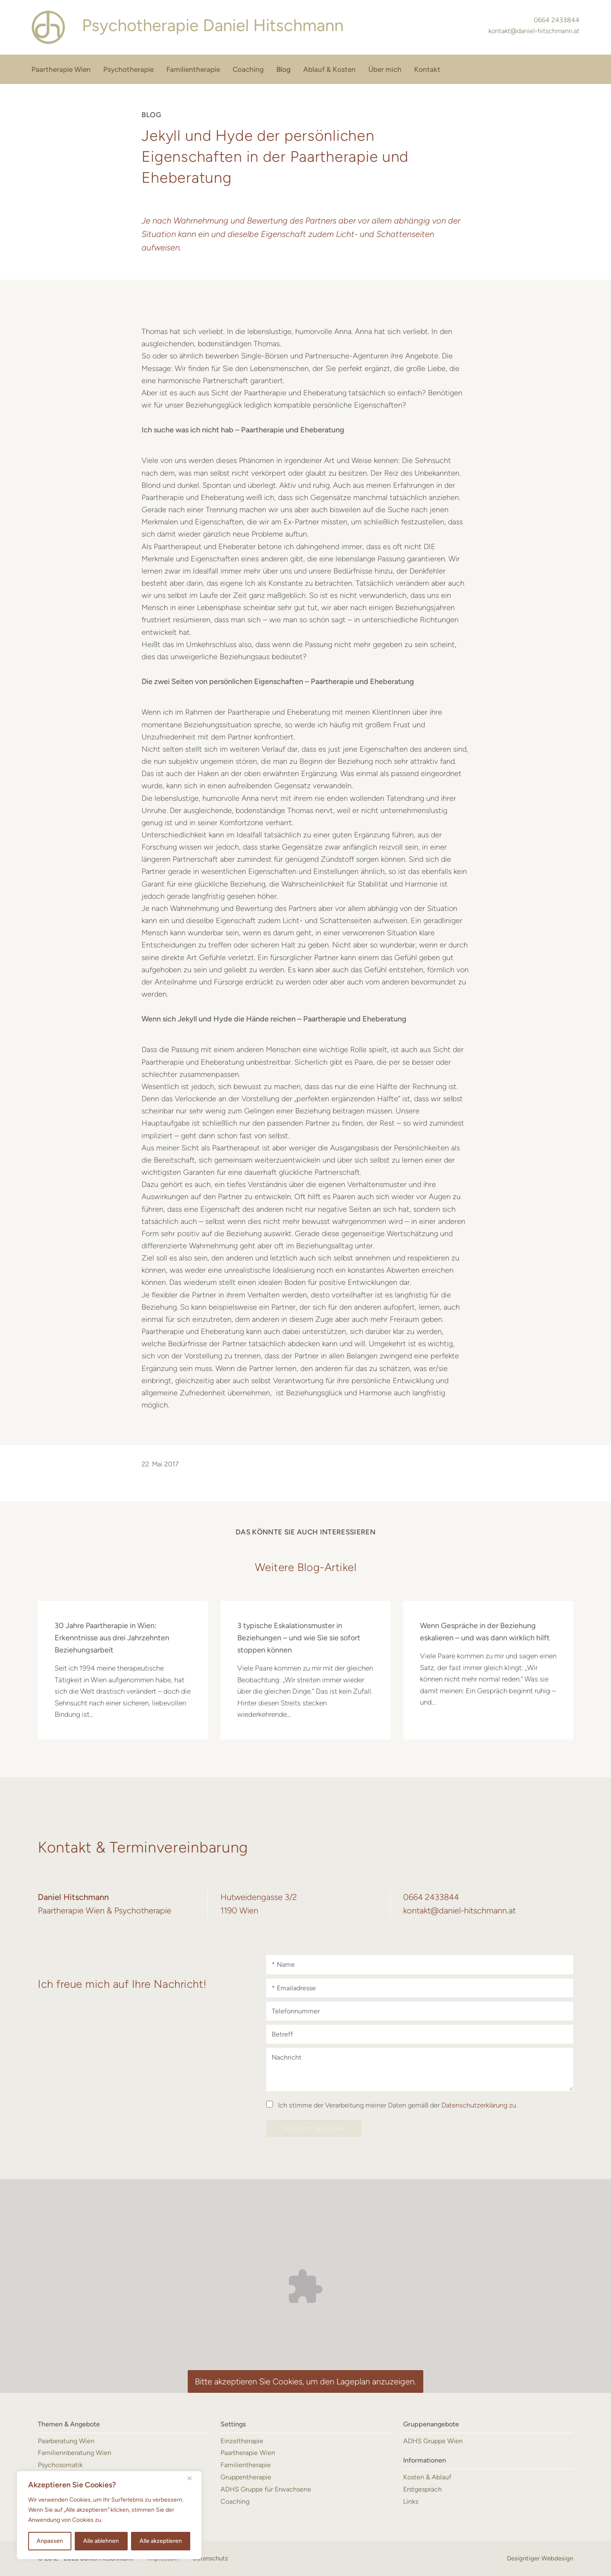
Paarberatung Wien (66, 2441)
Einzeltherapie (241, 2441)
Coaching (248, 69)
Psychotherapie (128, 69)
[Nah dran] (193, 2478)
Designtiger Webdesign (540, 2558)
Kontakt (427, 69)
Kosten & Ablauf (427, 2477)
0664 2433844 (557, 20)
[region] (109, 2515)
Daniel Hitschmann (213, 25)
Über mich (384, 69)
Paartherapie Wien (61, 69)
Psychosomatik (60, 2465)
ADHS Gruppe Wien (433, 2441)
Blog (283, 69)
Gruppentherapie (245, 2477)
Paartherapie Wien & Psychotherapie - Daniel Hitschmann (48, 27)
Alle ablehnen (101, 2540)
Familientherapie (193, 69)
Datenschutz (210, 2558)
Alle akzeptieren (160, 2540)
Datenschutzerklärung (474, 2105)
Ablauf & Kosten (329, 69)
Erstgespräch (422, 2489)
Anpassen (50, 2540)
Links (410, 2501)
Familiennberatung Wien (74, 2453)
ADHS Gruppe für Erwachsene (265, 2489)
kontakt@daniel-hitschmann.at (534, 31)
